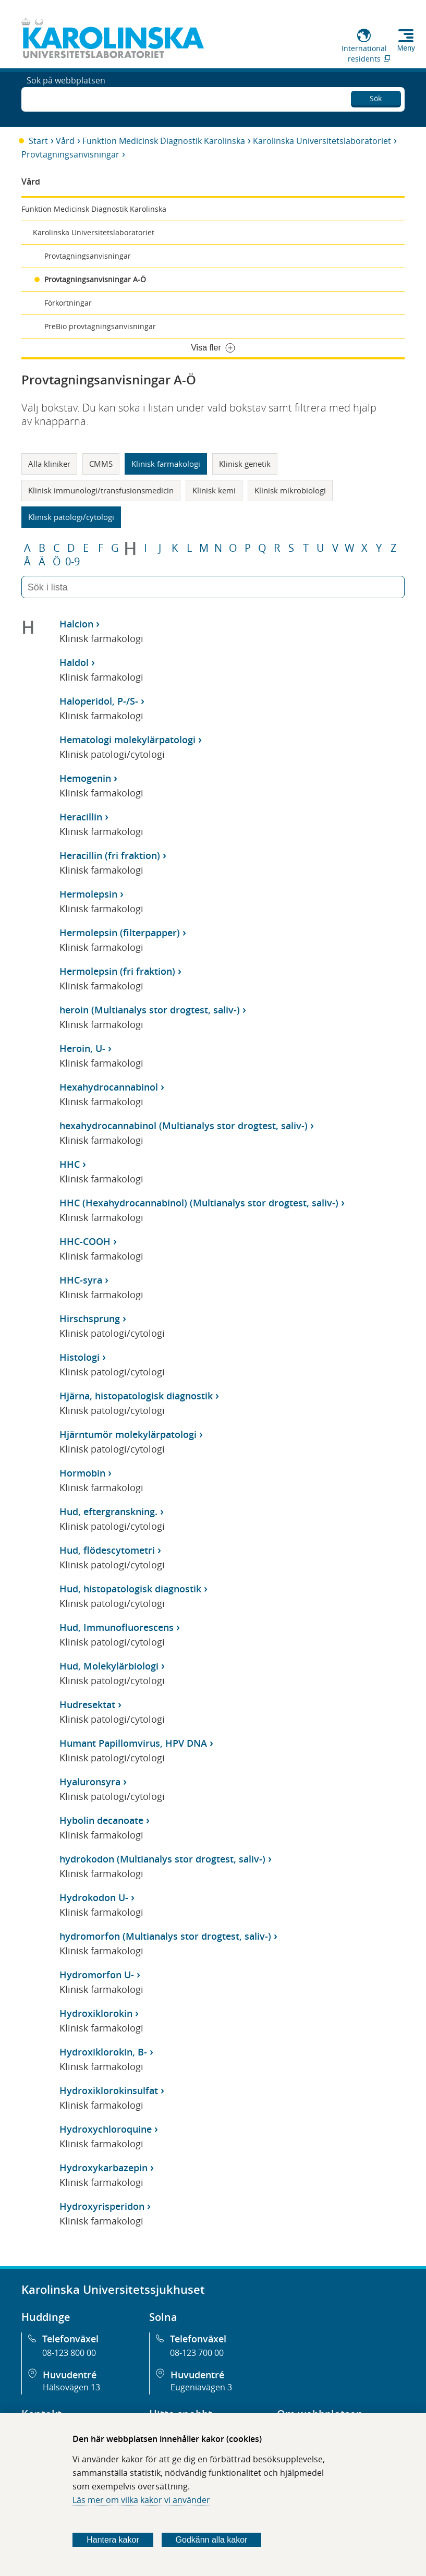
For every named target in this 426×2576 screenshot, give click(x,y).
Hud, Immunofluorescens (116, 1627)
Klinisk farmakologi (165, 463)
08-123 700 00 (197, 2353)
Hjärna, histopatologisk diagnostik (136, 1395)
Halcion (76, 624)
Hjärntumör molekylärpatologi (128, 1434)
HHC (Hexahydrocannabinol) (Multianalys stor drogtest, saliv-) (198, 1202)
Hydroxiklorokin (95, 2013)
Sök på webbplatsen (66, 98)
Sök (376, 96)
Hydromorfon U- (96, 1974)
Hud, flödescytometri (107, 1550)
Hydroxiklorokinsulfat (108, 2090)
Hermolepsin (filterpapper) (119, 932)
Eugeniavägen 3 (201, 2387)
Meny (406, 48)
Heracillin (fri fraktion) (109, 855)
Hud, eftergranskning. (108, 1511)
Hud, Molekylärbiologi (109, 1666)
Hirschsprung (89, 1318)
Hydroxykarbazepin (103, 2167)
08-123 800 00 (69, 2353)
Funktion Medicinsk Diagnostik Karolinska (163, 141)
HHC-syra (80, 1280)
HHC (69, 1164)
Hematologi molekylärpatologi (127, 739)
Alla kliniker (49, 463)
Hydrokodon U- (93, 1897)
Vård (65, 141)
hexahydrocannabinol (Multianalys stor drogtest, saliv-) (183, 1125)
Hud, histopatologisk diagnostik (130, 1588)
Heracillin (80, 817)
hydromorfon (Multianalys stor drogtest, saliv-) (165, 1936)
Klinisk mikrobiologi (290, 490)
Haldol (74, 662)
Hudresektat (87, 1704)
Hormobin (82, 1473)
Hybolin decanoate (101, 1820)
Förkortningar (68, 303)
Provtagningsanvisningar (70, 154)
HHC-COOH (85, 1241)
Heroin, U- (82, 1048)
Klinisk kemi (214, 490)
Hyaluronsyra (89, 1781)
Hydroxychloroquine (105, 2129)
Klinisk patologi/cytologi (71, 517)
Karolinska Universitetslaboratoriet (322, 141)
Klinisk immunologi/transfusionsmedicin (101, 490)
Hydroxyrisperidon (101, 2206)
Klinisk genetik (245, 463)
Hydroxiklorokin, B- (103, 2052)
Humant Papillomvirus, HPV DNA (133, 1743)
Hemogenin (85, 778)
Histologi (79, 1357)
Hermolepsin (88, 894)
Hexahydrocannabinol (108, 1087)
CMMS (101, 463)
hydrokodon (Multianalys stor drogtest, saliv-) (162, 1859)
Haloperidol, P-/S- (98, 701)
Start (38, 141)
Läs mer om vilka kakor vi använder (141, 2500)
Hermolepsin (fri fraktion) (117, 971)
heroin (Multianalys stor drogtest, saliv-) (149, 1009)
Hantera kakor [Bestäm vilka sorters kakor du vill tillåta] (113, 2539)
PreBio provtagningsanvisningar (100, 326)
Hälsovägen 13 (71, 2387)
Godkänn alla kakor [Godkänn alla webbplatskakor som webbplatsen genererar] (212, 2539)
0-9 (72, 561)
